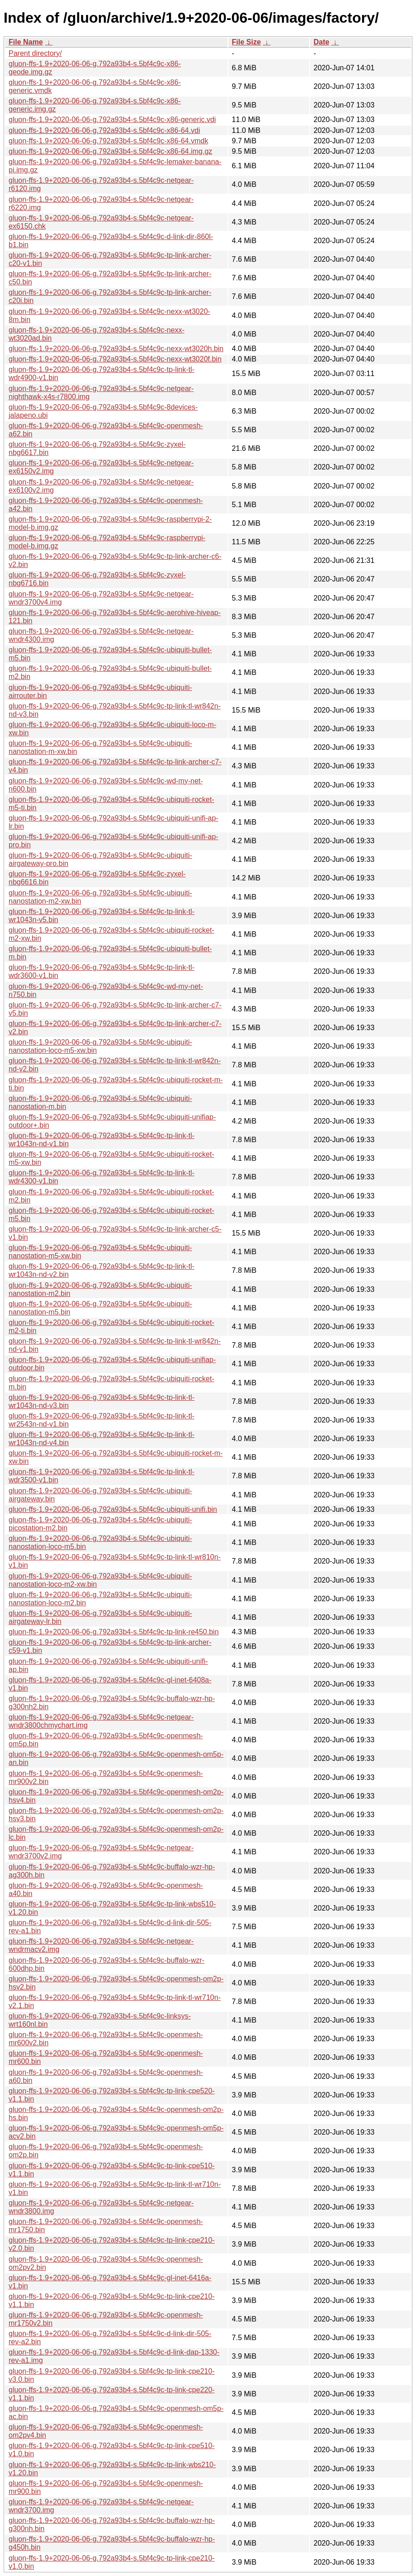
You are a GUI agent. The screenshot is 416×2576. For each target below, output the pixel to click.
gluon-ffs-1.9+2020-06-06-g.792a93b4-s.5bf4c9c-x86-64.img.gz (110, 151)
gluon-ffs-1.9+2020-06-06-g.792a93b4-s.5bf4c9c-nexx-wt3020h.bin (116, 348)
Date (321, 42)
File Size (246, 42)
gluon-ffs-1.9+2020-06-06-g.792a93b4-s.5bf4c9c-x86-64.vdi (104, 130)
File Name (26, 42)
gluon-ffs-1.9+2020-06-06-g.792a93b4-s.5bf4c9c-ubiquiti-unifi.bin (113, 1509)
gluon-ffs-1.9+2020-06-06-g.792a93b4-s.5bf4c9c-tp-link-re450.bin (114, 1632)
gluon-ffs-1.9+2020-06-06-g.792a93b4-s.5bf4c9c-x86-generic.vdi (112, 119)
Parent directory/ (35, 53)
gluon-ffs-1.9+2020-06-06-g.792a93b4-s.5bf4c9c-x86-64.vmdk (108, 141)
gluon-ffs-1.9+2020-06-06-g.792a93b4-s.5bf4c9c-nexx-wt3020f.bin (115, 359)
